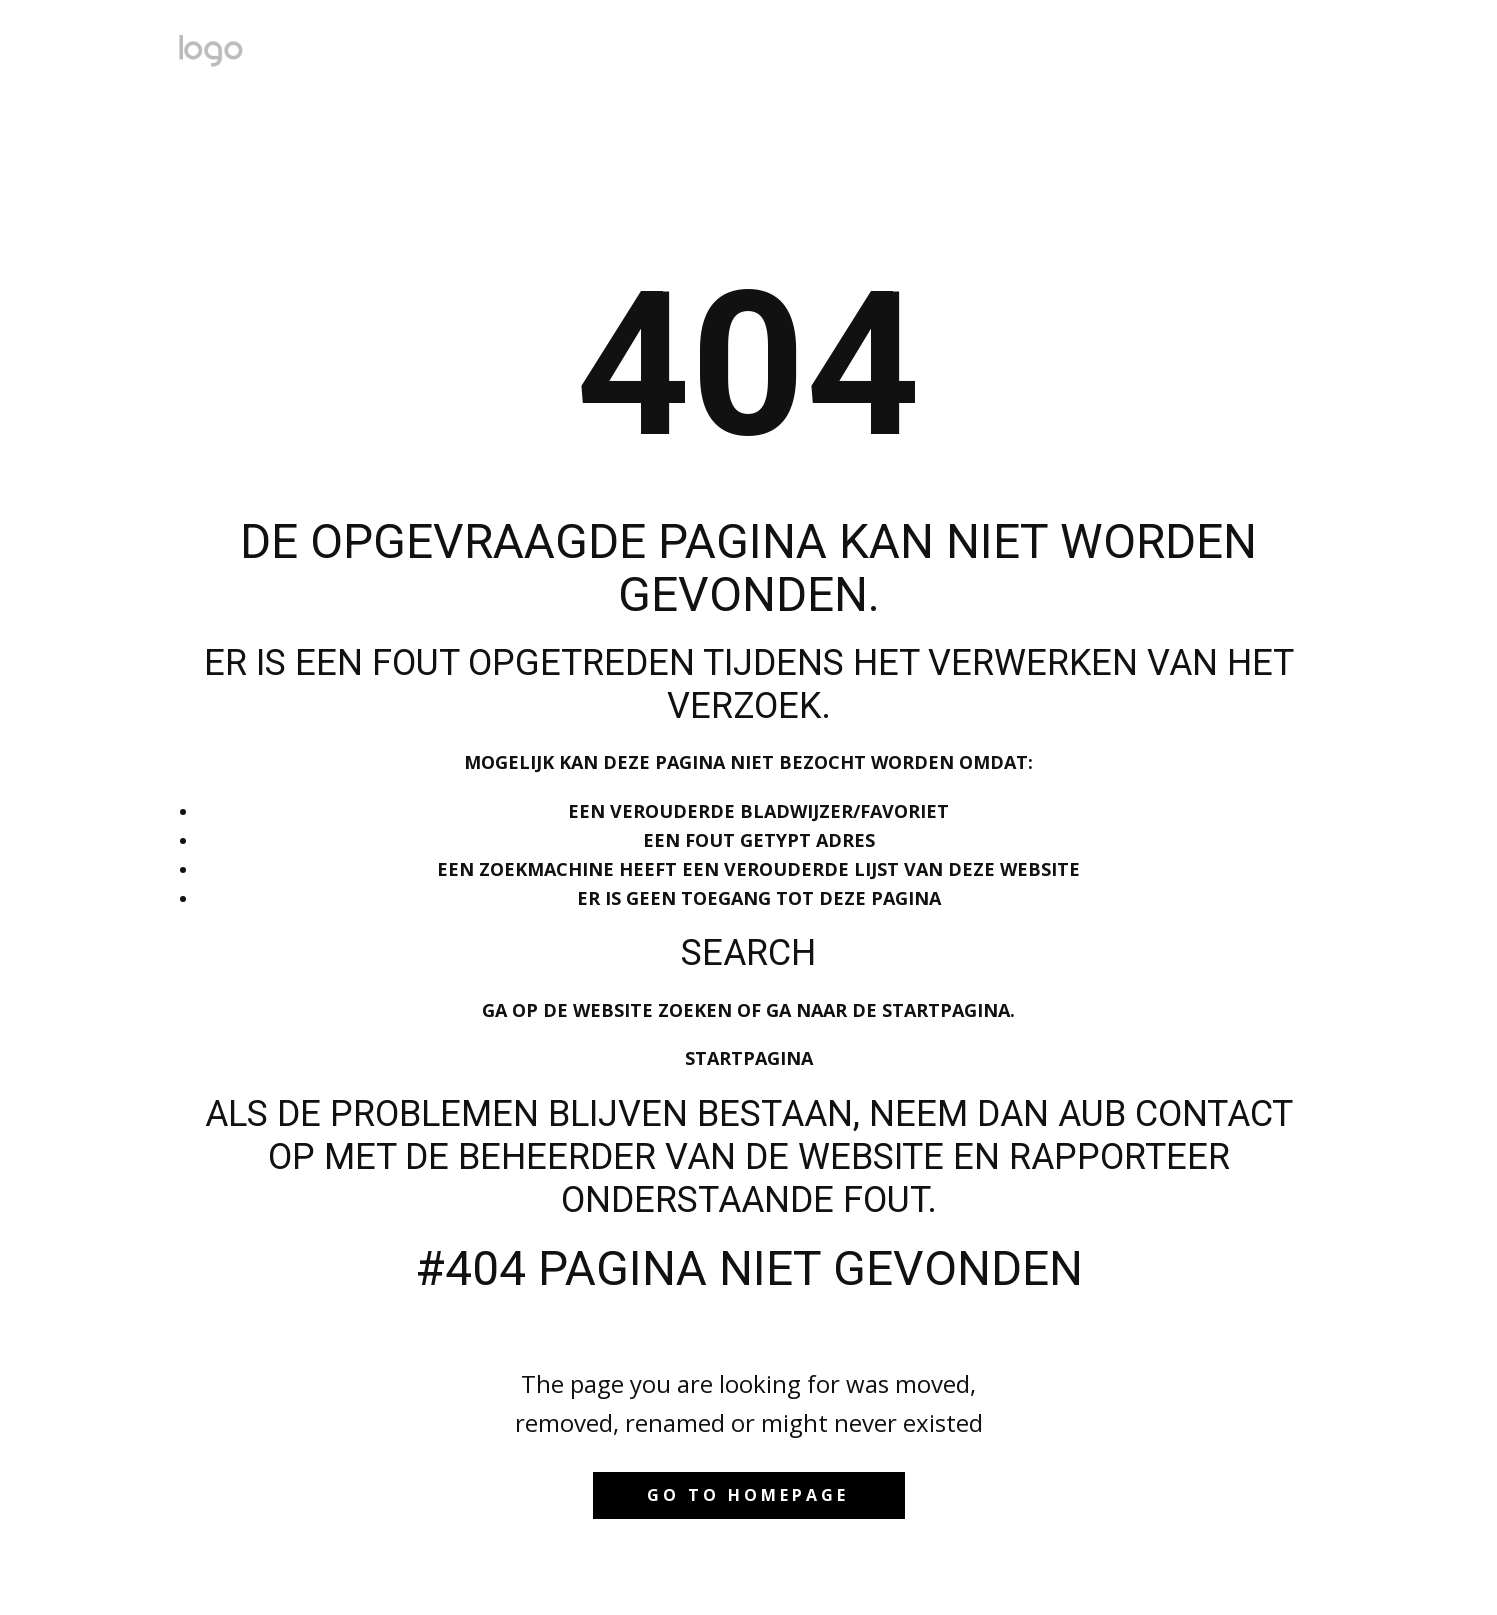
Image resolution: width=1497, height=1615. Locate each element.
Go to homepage (748, 1495)
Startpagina (749, 1058)
